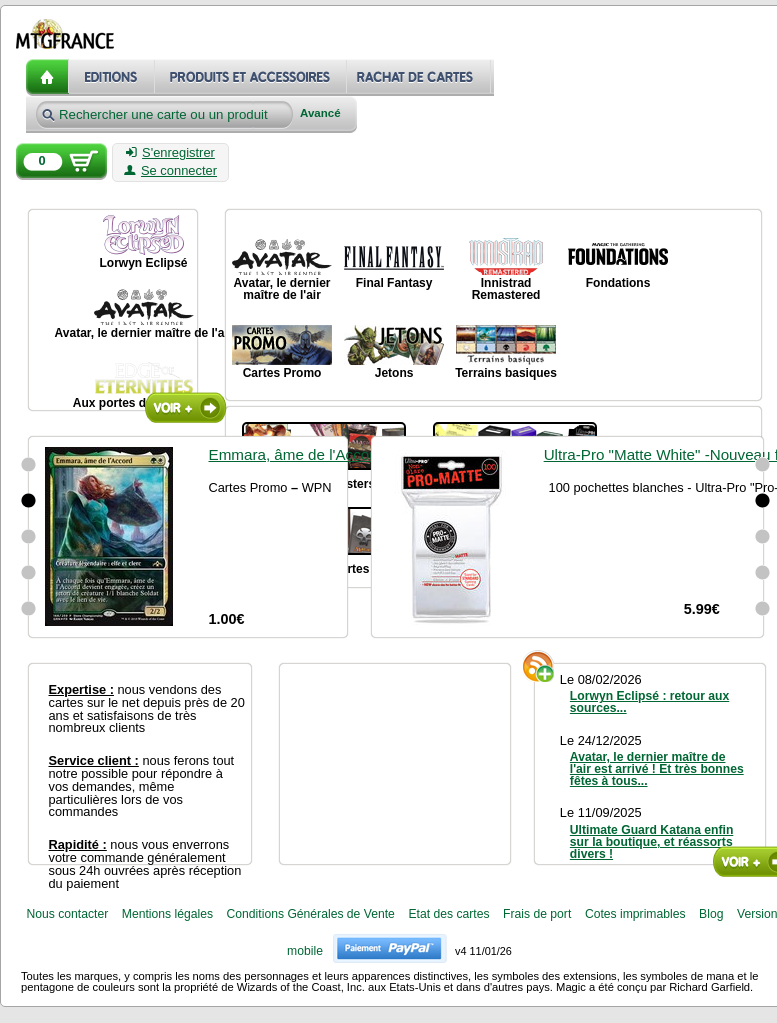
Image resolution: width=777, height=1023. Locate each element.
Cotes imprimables (635, 914)
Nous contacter (67, 914)
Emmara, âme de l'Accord (296, 454)
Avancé (320, 113)
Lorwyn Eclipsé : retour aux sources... (649, 702)
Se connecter (170, 171)
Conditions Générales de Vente (311, 914)
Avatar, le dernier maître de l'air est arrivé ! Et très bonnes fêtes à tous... (657, 769)
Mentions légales (167, 914)
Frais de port (537, 914)
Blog (711, 914)
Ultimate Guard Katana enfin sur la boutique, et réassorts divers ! (651, 842)
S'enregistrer (170, 153)
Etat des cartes (448, 914)
